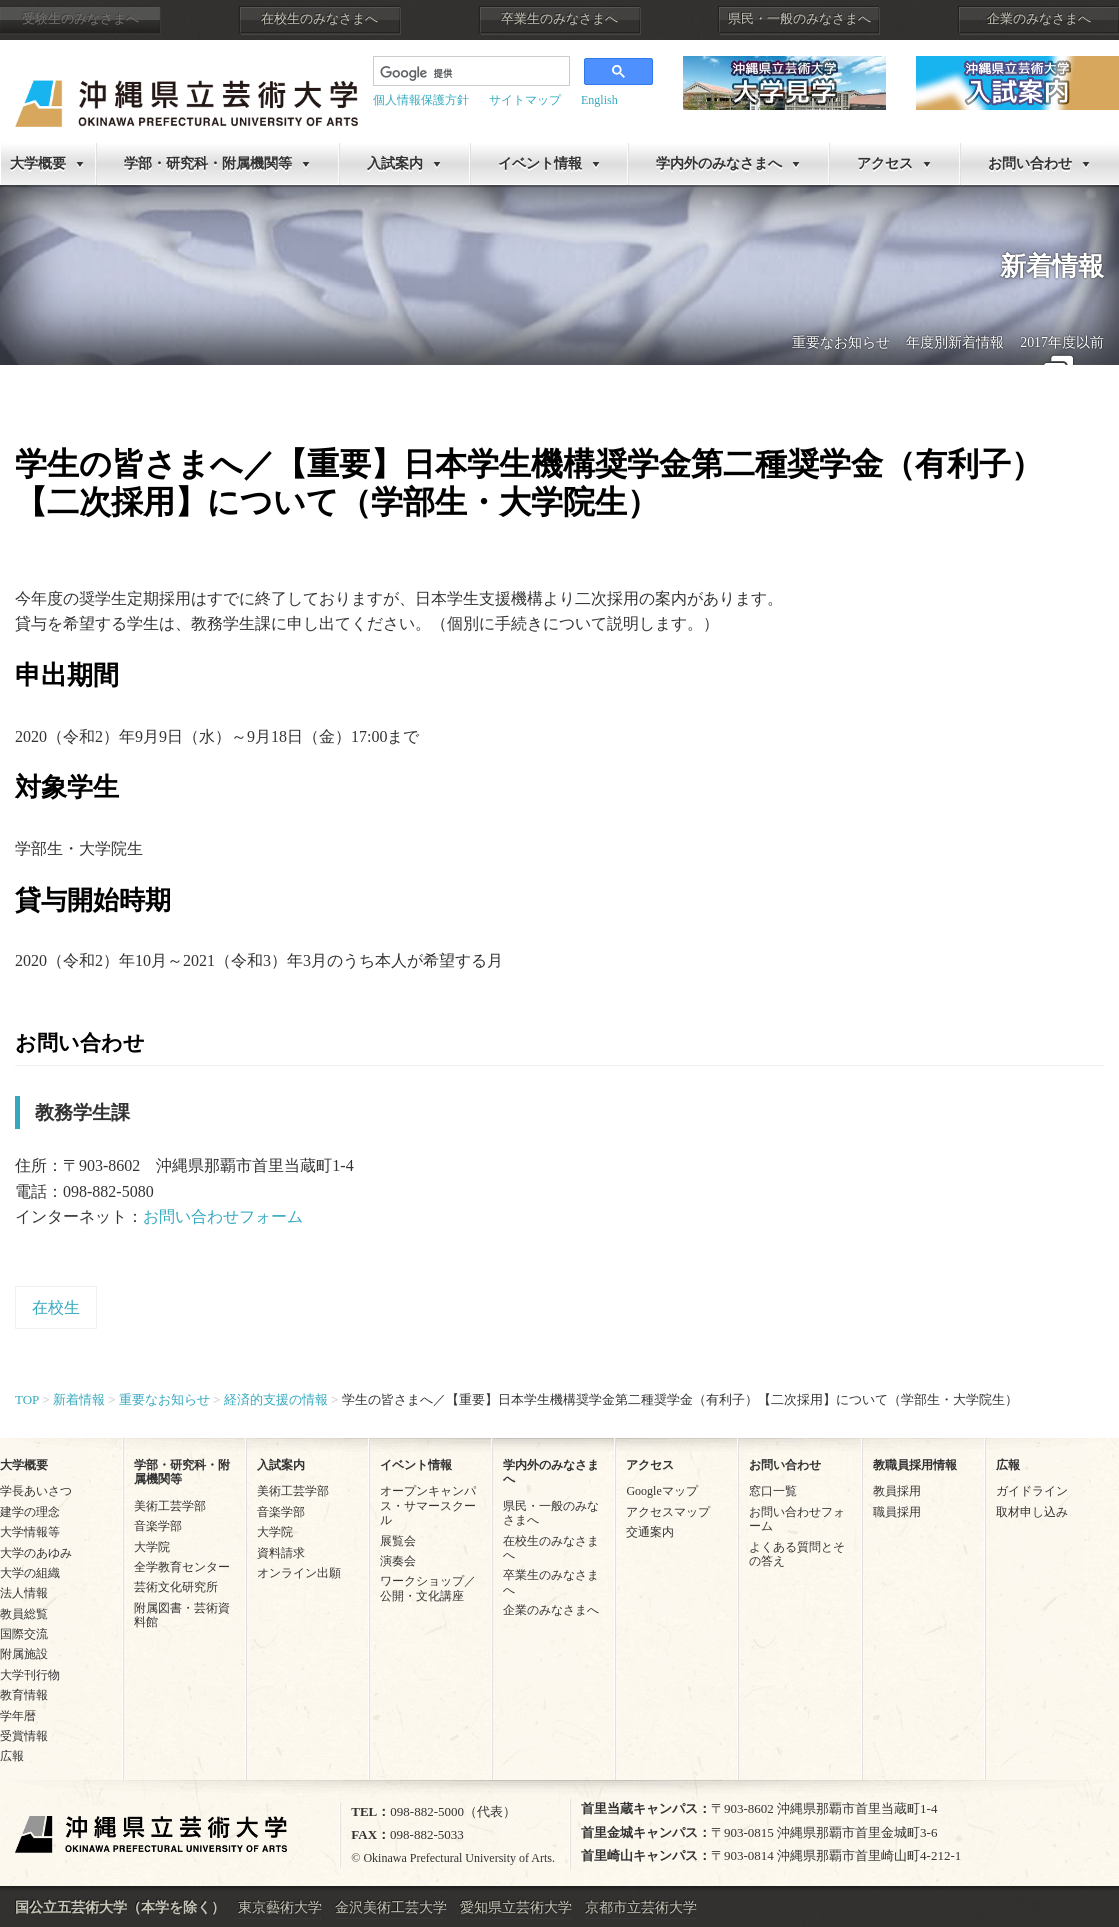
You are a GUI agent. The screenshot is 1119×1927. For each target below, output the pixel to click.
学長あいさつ (36, 1491)
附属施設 (24, 1654)
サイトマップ (525, 100)
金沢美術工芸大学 (391, 1907)
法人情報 (24, 1593)
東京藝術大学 (280, 1907)
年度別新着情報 (955, 342)
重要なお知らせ (841, 342)
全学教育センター (182, 1567)
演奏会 (398, 1561)
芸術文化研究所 (176, 1587)
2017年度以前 (1062, 342)
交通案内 (650, 1532)
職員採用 (897, 1512)
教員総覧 (24, 1614)
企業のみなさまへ (1039, 19)
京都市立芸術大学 (641, 1907)
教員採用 (897, 1491)
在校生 (56, 1307)
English (599, 100)
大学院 (152, 1547)
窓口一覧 (773, 1491)
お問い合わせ (1030, 163)
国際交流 (24, 1634)
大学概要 (38, 163)
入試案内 (395, 163)
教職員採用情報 (915, 1465)
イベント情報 (540, 163)
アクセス (885, 163)
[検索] (469, 73)
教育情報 (24, 1695)
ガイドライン (1032, 1491)
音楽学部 (158, 1526)
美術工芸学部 (170, 1506)
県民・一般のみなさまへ (799, 19)
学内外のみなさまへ (719, 163)
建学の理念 (30, 1512)
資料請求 (281, 1553)
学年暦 (18, 1716)
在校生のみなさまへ (319, 19)
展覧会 (398, 1541)
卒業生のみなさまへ (559, 19)
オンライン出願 (299, 1573)
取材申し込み (1032, 1512)
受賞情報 (24, 1736)
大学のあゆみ (36, 1553)
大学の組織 (30, 1573)
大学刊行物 (30, 1675)
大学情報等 (30, 1532)
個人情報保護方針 (421, 100)
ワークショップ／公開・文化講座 (428, 1588)
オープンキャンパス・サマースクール (428, 1505)
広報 (12, 1756)
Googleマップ (661, 1491)
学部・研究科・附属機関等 (208, 163)
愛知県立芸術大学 (516, 1907)
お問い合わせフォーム (223, 1216)
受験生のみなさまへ (80, 19)
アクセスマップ (668, 1512)
